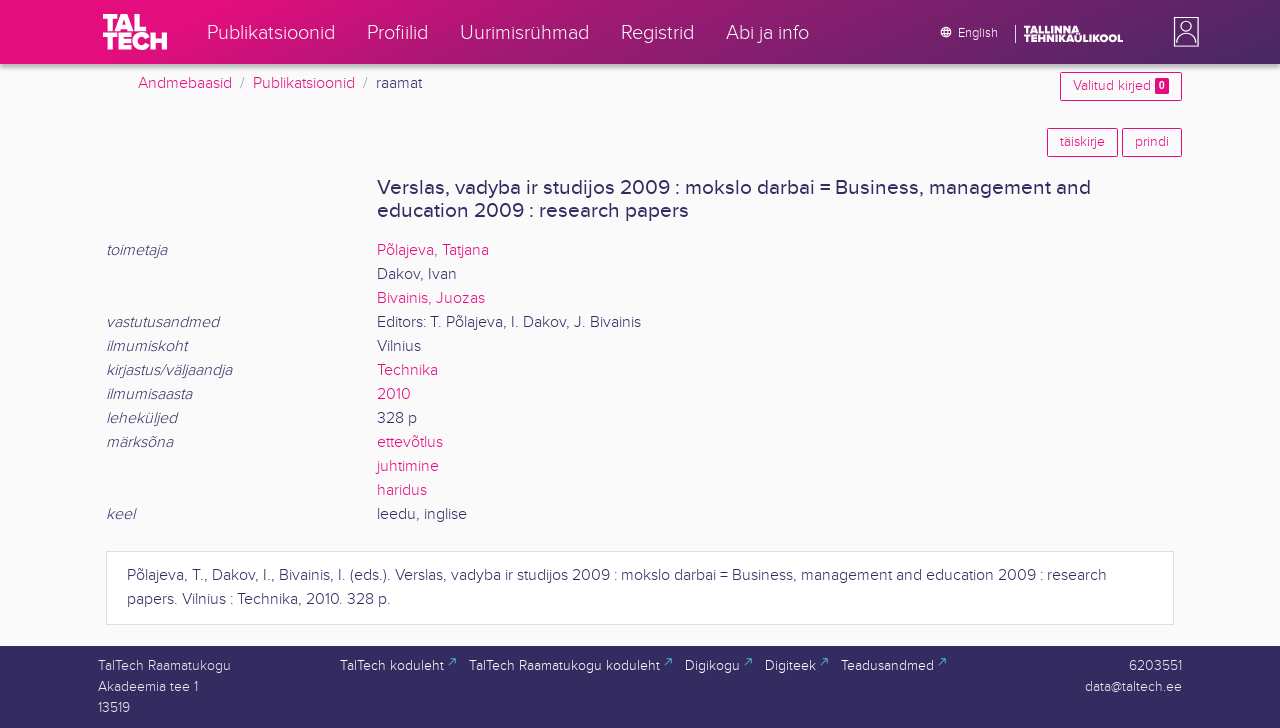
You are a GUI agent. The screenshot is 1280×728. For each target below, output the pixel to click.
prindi (1152, 142)
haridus (402, 490)
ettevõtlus (410, 442)
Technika (407, 370)
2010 (394, 394)
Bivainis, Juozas (431, 298)
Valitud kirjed (1121, 86)
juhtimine (408, 466)
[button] (1182, 32)
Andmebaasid (185, 83)
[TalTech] (135, 32)
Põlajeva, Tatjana (433, 250)
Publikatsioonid (304, 83)
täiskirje (1082, 142)
